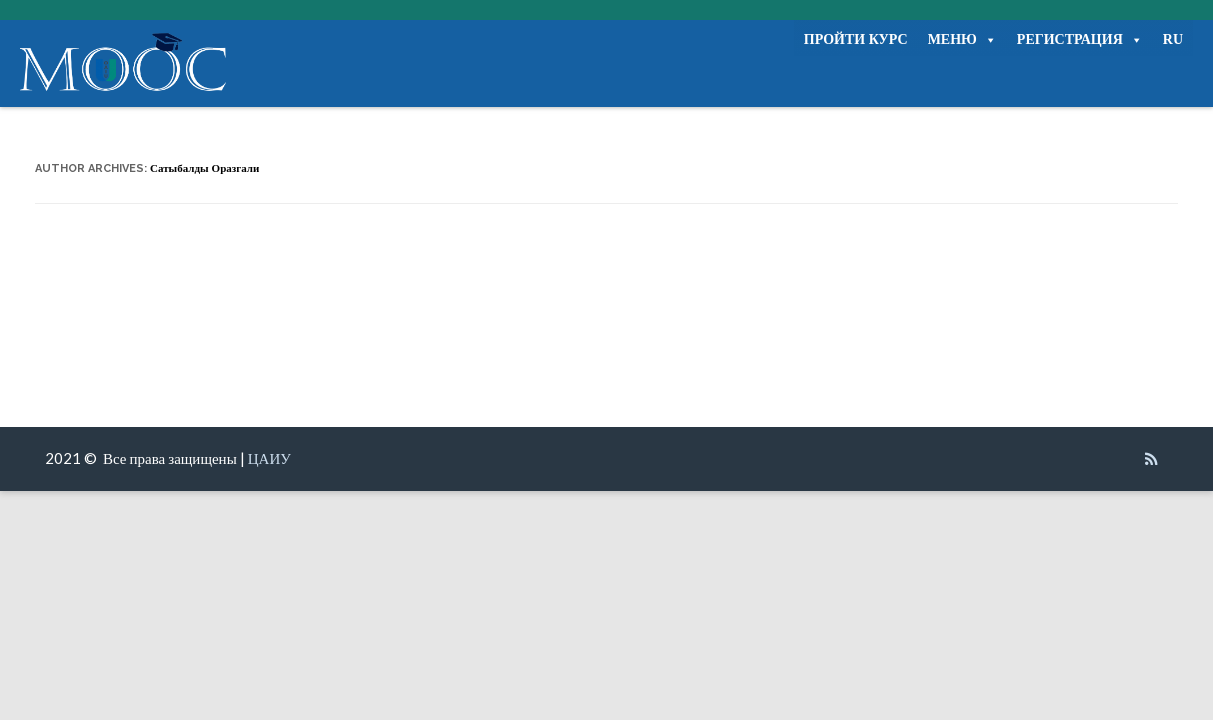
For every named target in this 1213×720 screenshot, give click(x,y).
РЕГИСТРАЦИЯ (1080, 40)
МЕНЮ (962, 40)
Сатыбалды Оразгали (204, 168)
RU (1173, 39)
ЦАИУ (269, 458)
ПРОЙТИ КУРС (856, 39)
